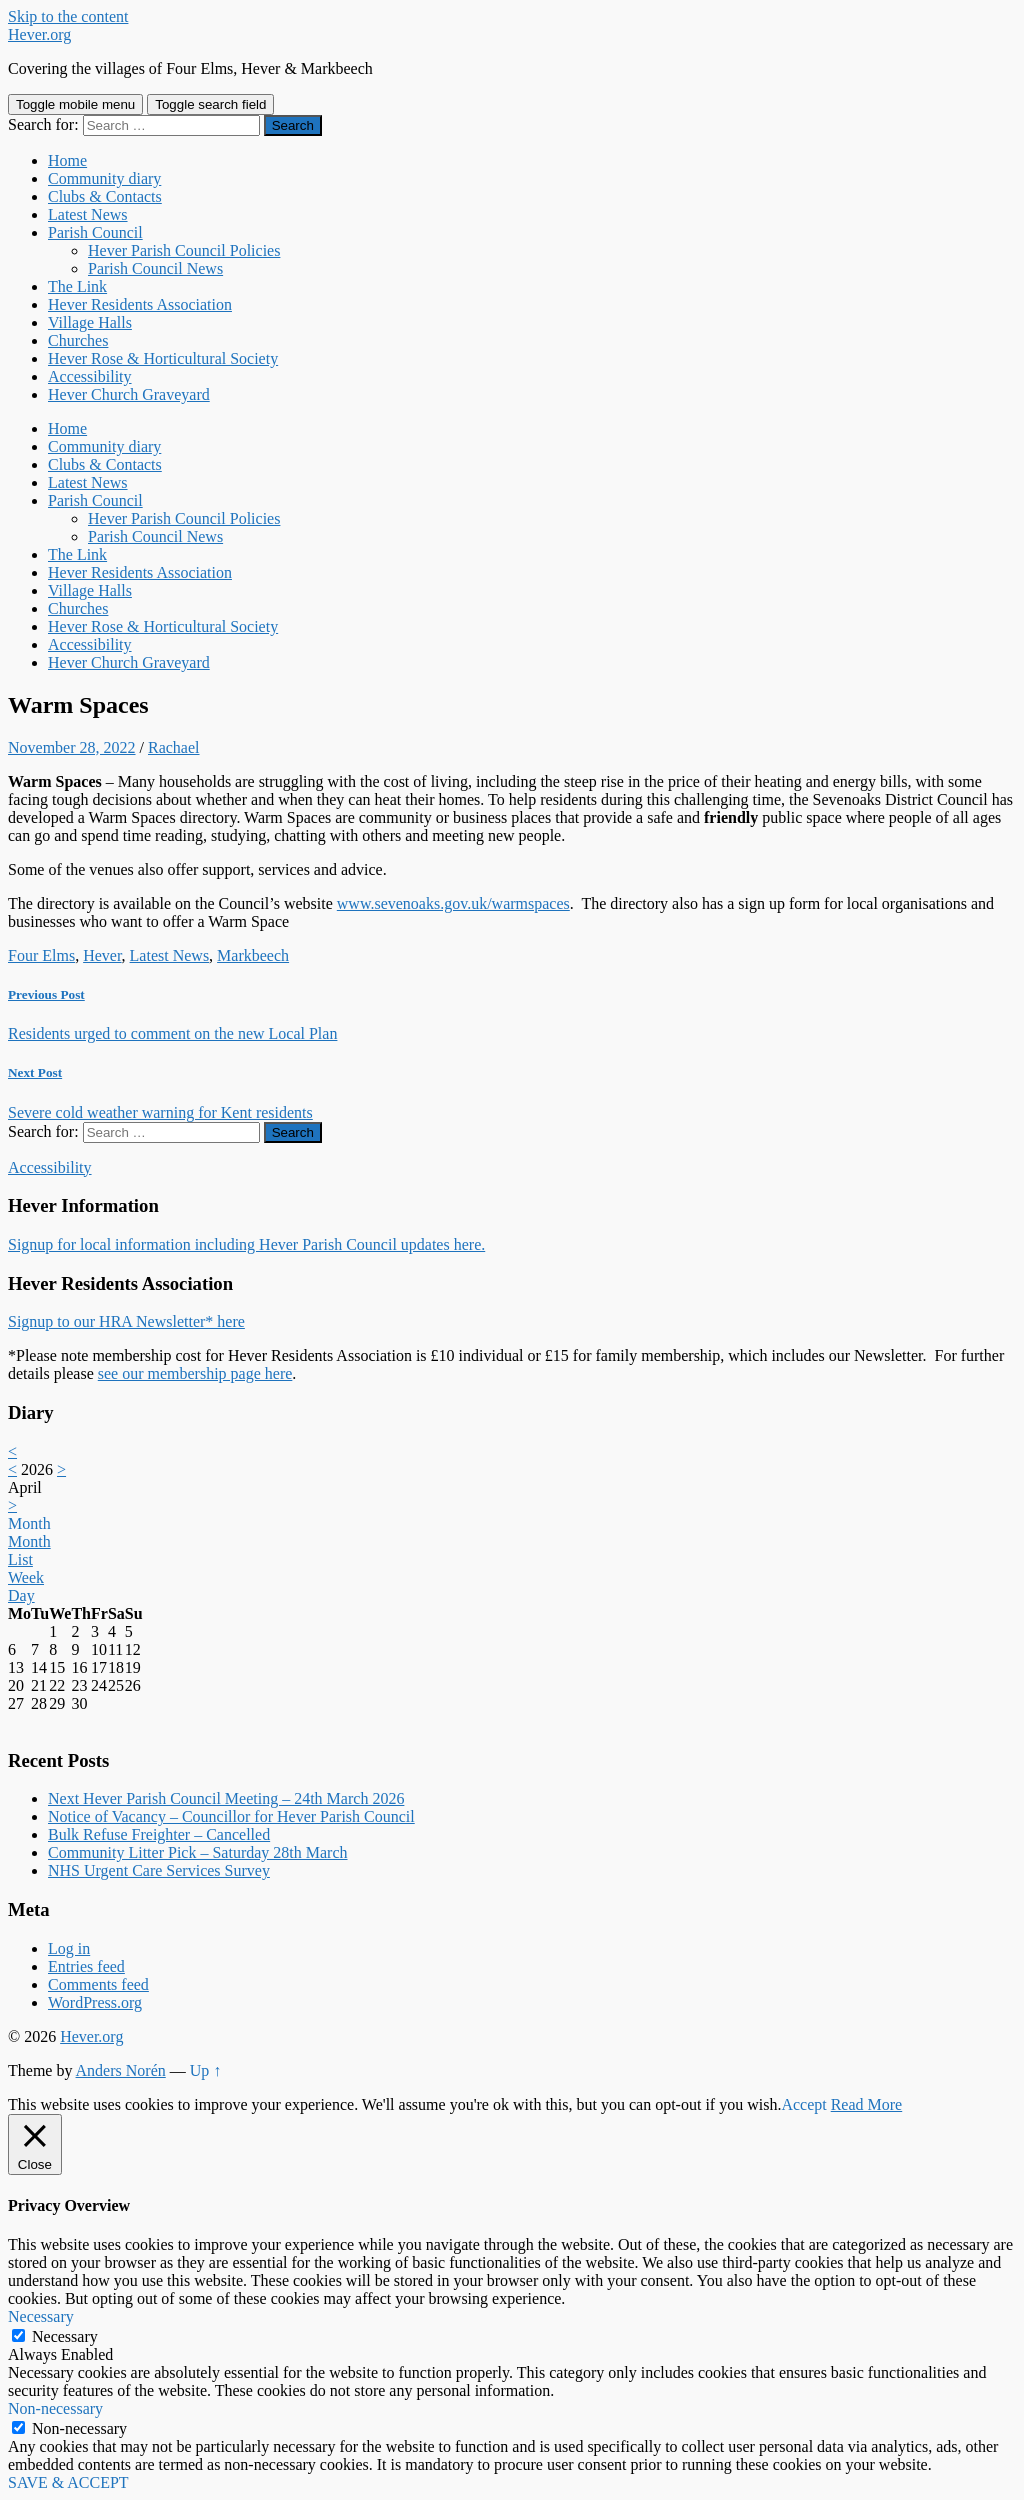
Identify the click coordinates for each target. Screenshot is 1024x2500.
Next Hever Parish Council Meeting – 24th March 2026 (226, 1798)
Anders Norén (121, 2070)
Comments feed (98, 1984)
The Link (77, 286)
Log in (69, 1948)
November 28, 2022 (72, 747)
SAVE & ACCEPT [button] (68, 2482)
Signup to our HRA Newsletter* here (126, 1321)
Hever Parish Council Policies (184, 250)
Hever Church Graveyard (129, 394)
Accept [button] (803, 2104)
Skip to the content (68, 16)
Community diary (104, 178)
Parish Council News (155, 268)
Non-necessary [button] (55, 2408)
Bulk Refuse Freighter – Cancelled (159, 1834)
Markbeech (253, 955)
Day (21, 1595)
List (20, 1559)
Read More (867, 2104)
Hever (102, 955)
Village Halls (90, 322)
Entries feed (86, 1966)
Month (29, 1523)
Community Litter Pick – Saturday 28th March (198, 1852)
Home (67, 160)
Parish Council (95, 232)
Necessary (65, 2336)
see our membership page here (195, 1373)
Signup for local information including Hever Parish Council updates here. (246, 1244)
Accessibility (90, 376)
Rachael (174, 747)
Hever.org (39, 34)
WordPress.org (95, 2002)
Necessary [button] (41, 2316)
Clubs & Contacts (105, 196)
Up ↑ (206, 2070)
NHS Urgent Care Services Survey (159, 1870)
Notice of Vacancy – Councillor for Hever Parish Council (231, 1816)
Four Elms (41, 955)
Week (26, 1577)
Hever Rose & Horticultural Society (163, 358)
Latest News (88, 214)
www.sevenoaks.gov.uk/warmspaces (453, 903)
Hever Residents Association (140, 304)
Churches (78, 340)
